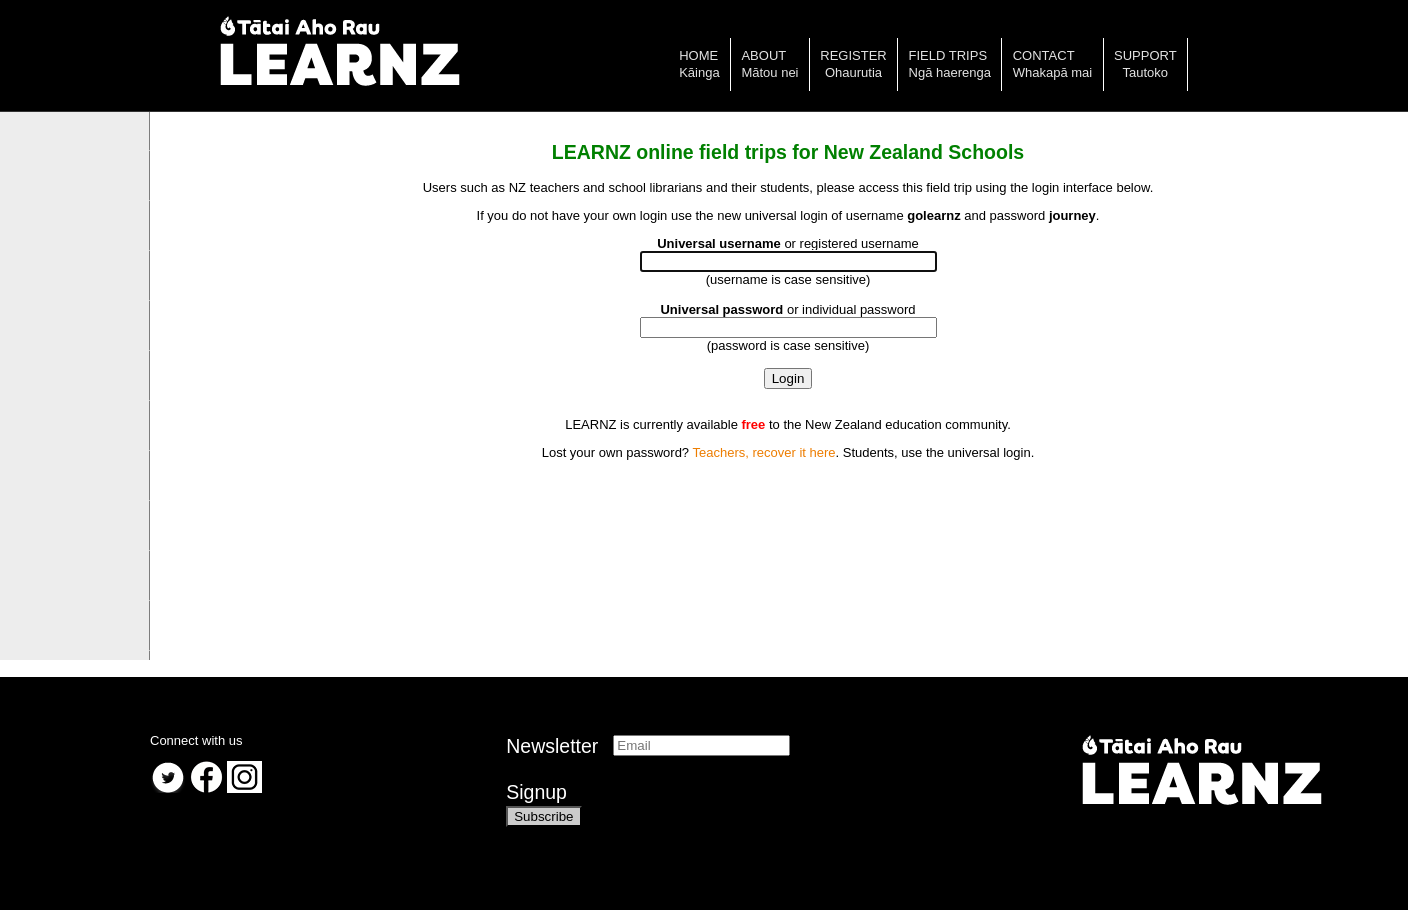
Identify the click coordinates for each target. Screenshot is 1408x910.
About (763, 55)
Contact (1044, 55)
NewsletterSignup (552, 769)
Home (698, 55)
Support (1145, 55)
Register (853, 55)
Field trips (948, 55)
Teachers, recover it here (763, 452)
